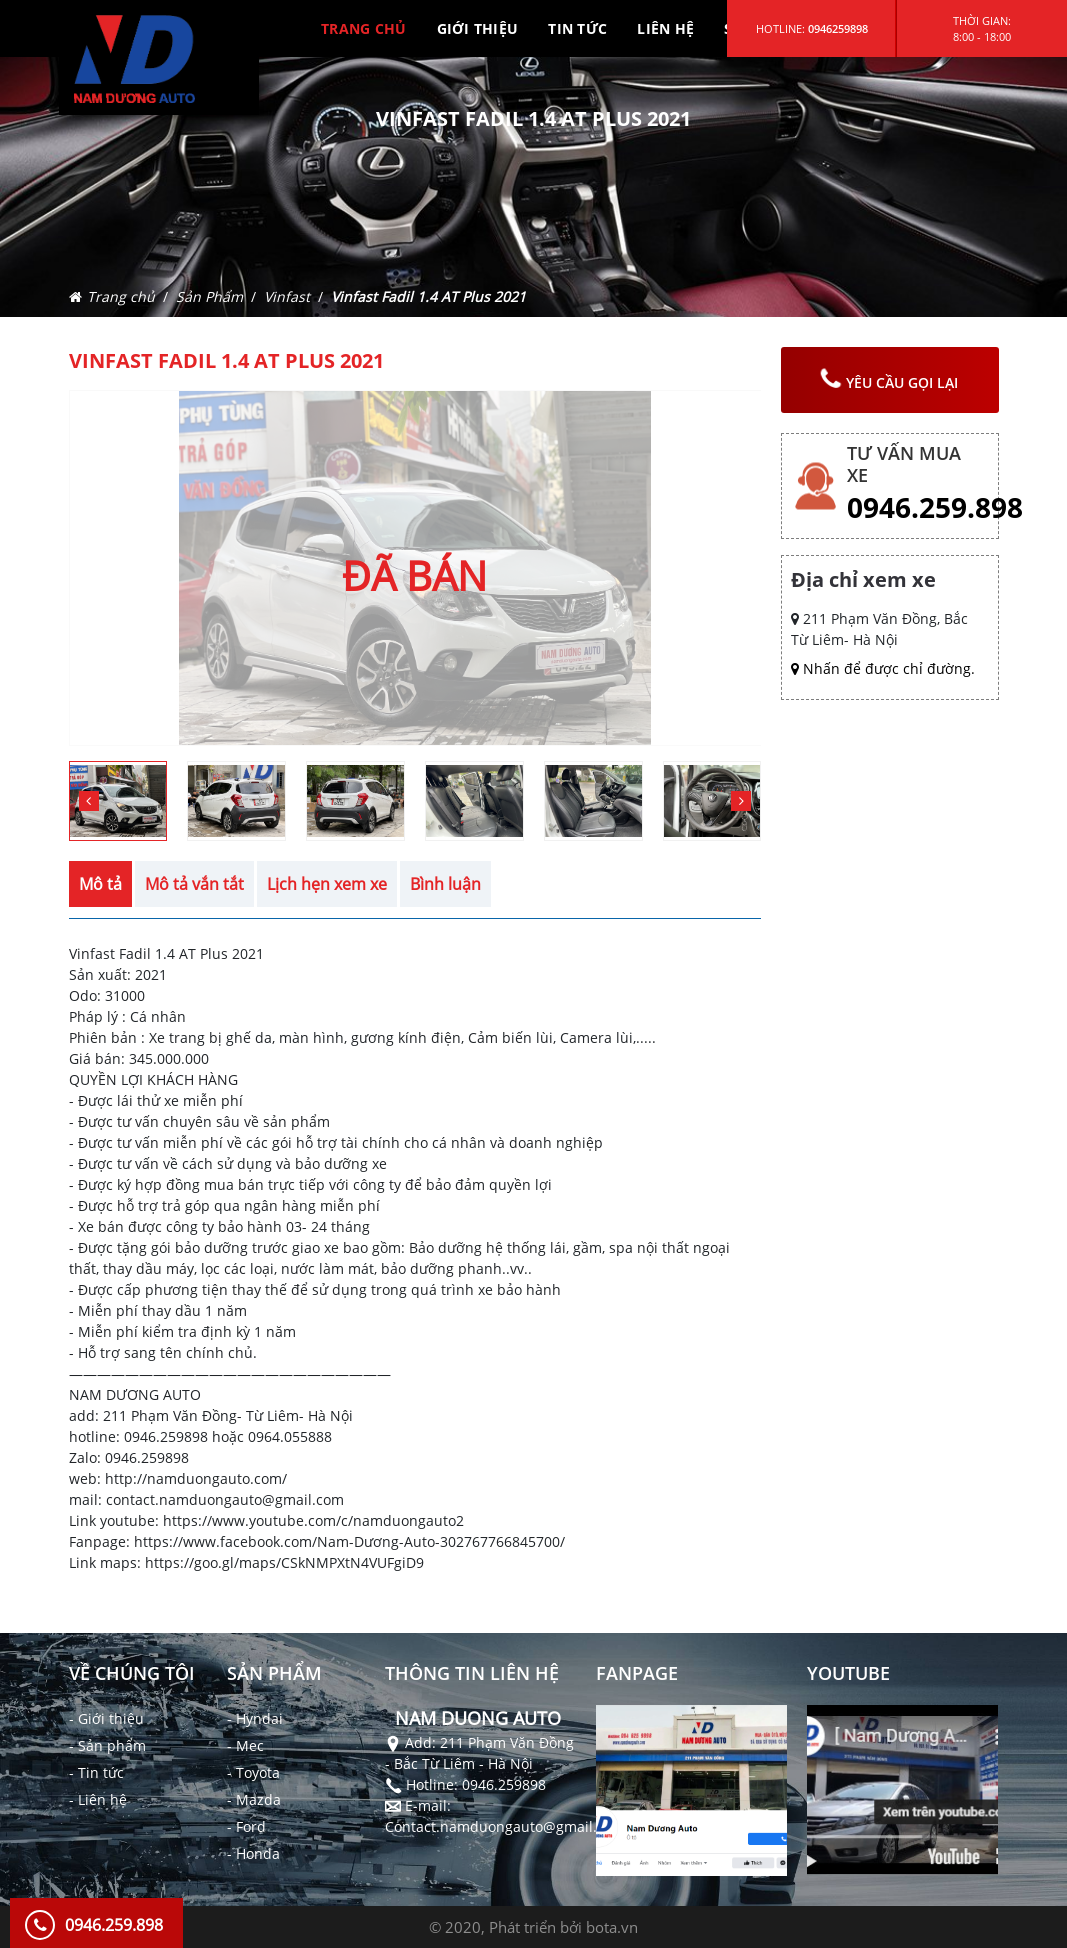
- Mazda (254, 1799)
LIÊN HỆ (665, 28)
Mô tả (100, 884)
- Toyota (253, 1772)
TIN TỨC (577, 28)
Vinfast (287, 296)
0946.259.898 (935, 507)
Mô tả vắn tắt (194, 884)
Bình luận (445, 884)
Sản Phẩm (209, 296)
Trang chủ (121, 296)
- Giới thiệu (106, 1718)
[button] (741, 801)
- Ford (246, 1826)
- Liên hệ (98, 1799)
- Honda (253, 1853)
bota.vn (612, 1927)
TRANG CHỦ (364, 28)
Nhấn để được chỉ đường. (883, 668)
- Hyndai (255, 1718)
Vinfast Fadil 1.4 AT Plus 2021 (428, 296)
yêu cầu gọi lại (887, 379)
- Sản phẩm (107, 1745)
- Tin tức (96, 1772)
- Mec (245, 1745)
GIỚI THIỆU (478, 28)
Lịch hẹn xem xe (327, 884)
